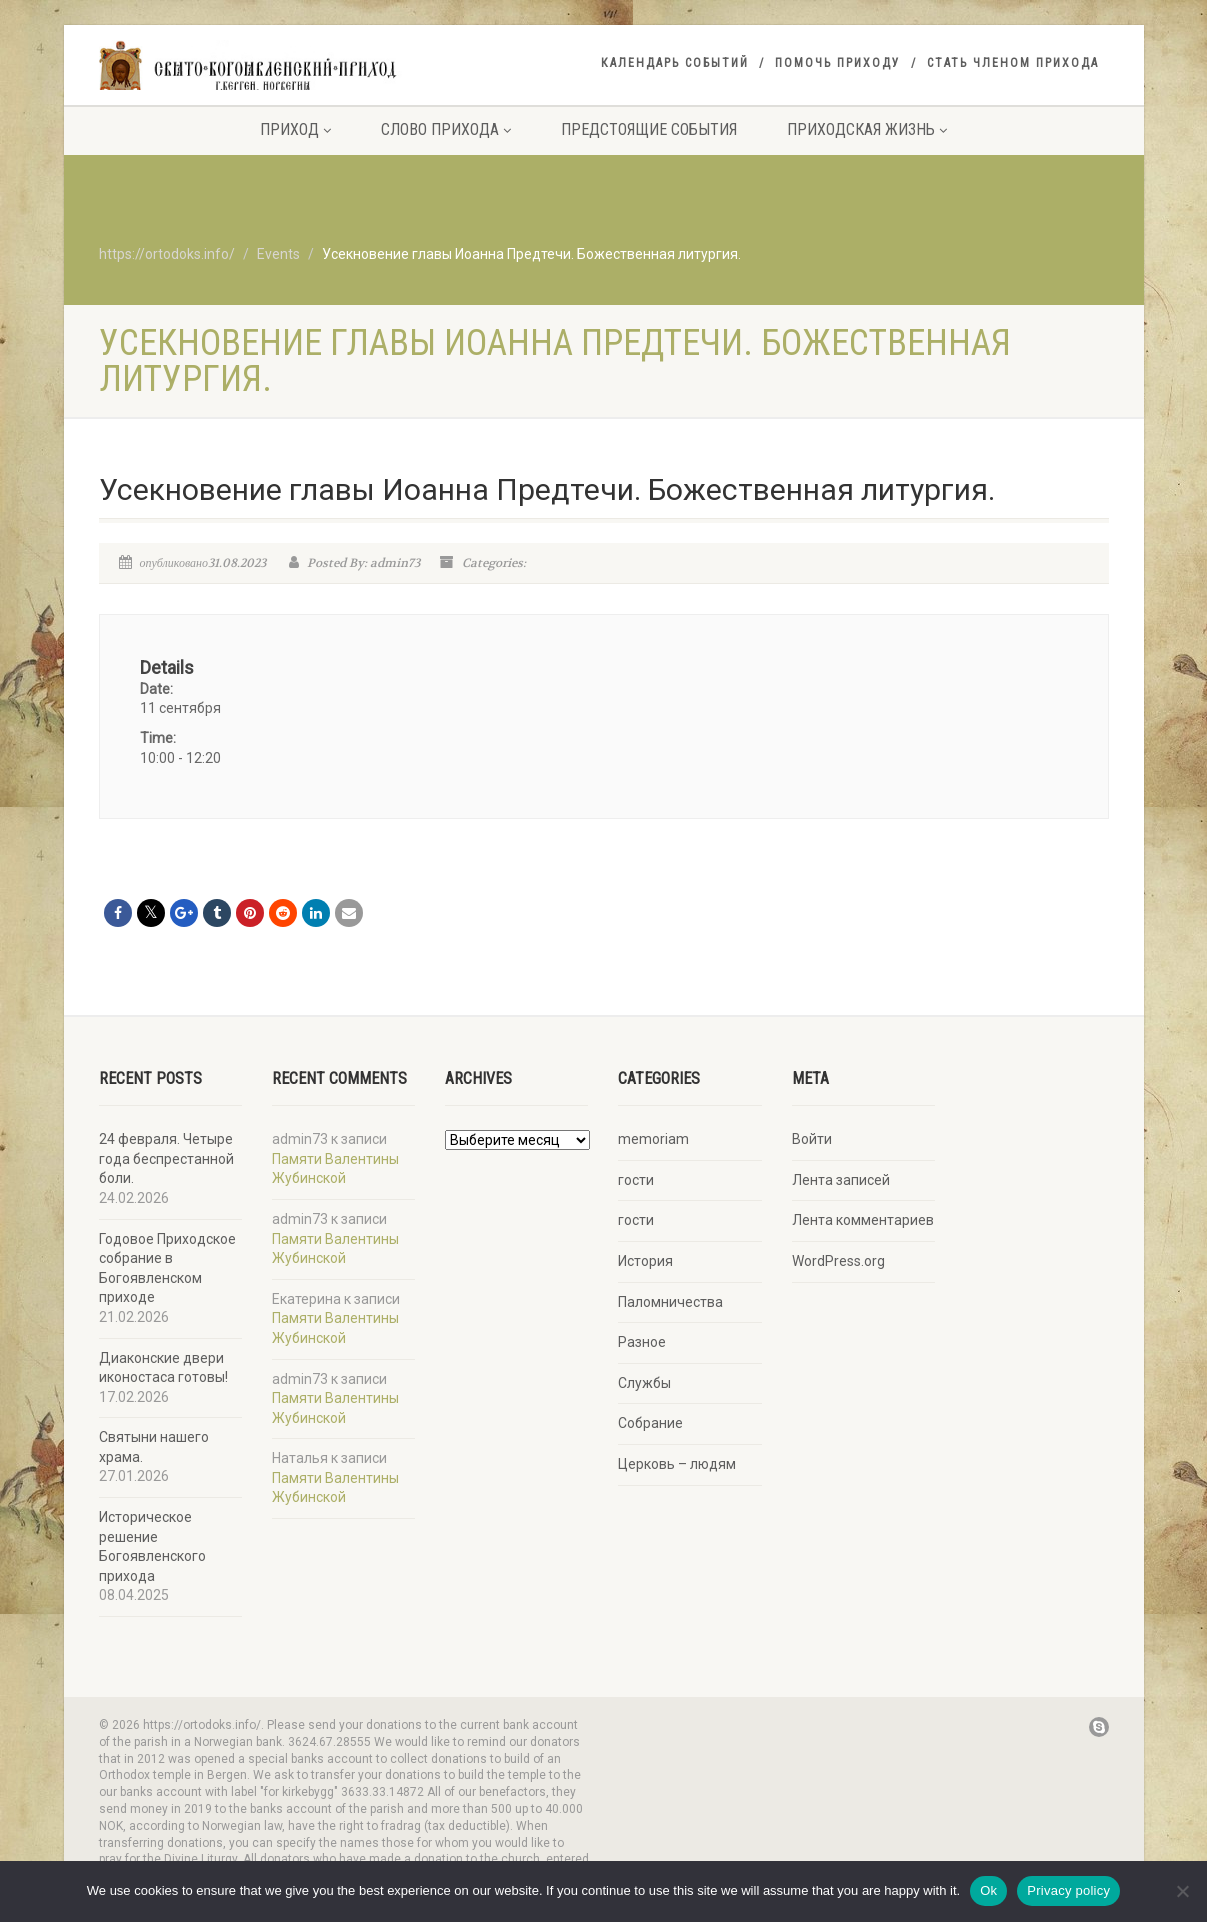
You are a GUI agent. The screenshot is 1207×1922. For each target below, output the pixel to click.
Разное (642, 1342)
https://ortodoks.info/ (167, 254)
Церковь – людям (677, 1464)
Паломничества (670, 1302)
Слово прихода (446, 129)
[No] (1182, 1891)
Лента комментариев (863, 1220)
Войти (812, 1139)
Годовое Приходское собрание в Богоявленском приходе (167, 1268)
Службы (644, 1383)
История (645, 1261)
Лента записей (841, 1180)
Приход (295, 129)
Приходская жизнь (867, 129)
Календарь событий (675, 63)
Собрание (650, 1423)
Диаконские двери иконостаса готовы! (163, 1368)
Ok (988, 1890)
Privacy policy (1068, 1890)
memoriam (653, 1139)
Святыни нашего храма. (154, 1447)
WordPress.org (838, 1261)
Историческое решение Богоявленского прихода (152, 1546)
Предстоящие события (649, 129)
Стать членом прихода (1013, 63)
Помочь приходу (838, 63)
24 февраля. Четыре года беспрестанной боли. (166, 1158)
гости (636, 1180)
